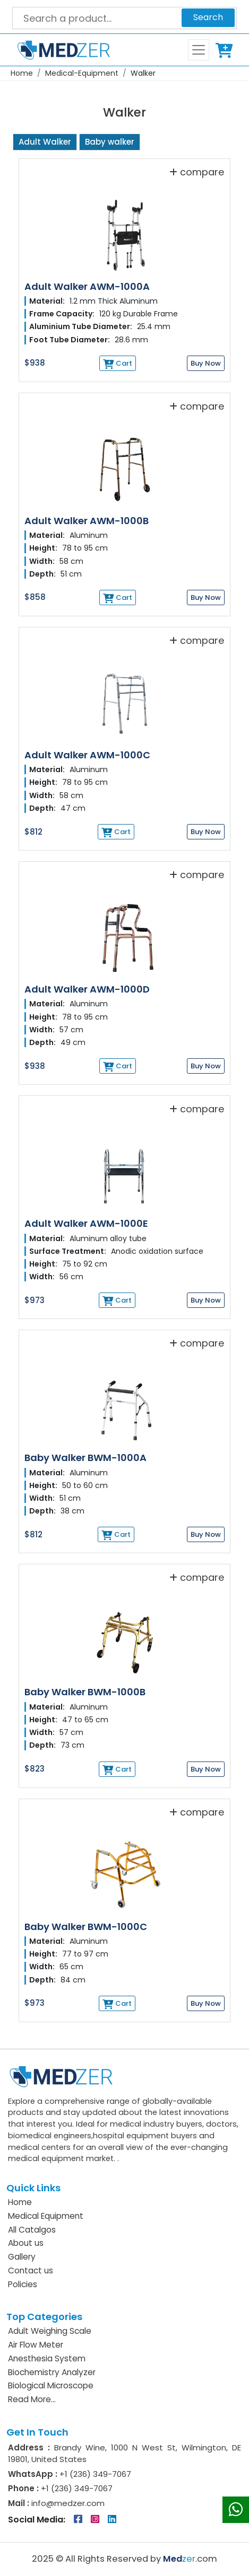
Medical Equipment (45, 2215)
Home (22, 73)
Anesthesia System (46, 2358)
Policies (22, 2284)
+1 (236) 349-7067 (95, 2474)
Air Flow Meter (35, 2344)
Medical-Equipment (81, 73)
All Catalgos (32, 2229)
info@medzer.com (67, 2503)
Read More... (32, 2399)
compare (196, 172)
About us (26, 2243)
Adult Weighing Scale (49, 2330)
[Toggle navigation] (198, 49)
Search (208, 17)
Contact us (30, 2270)
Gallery (22, 2256)
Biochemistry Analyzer (52, 2372)
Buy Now (206, 363)
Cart (226, 50)
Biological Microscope (50, 2385)
